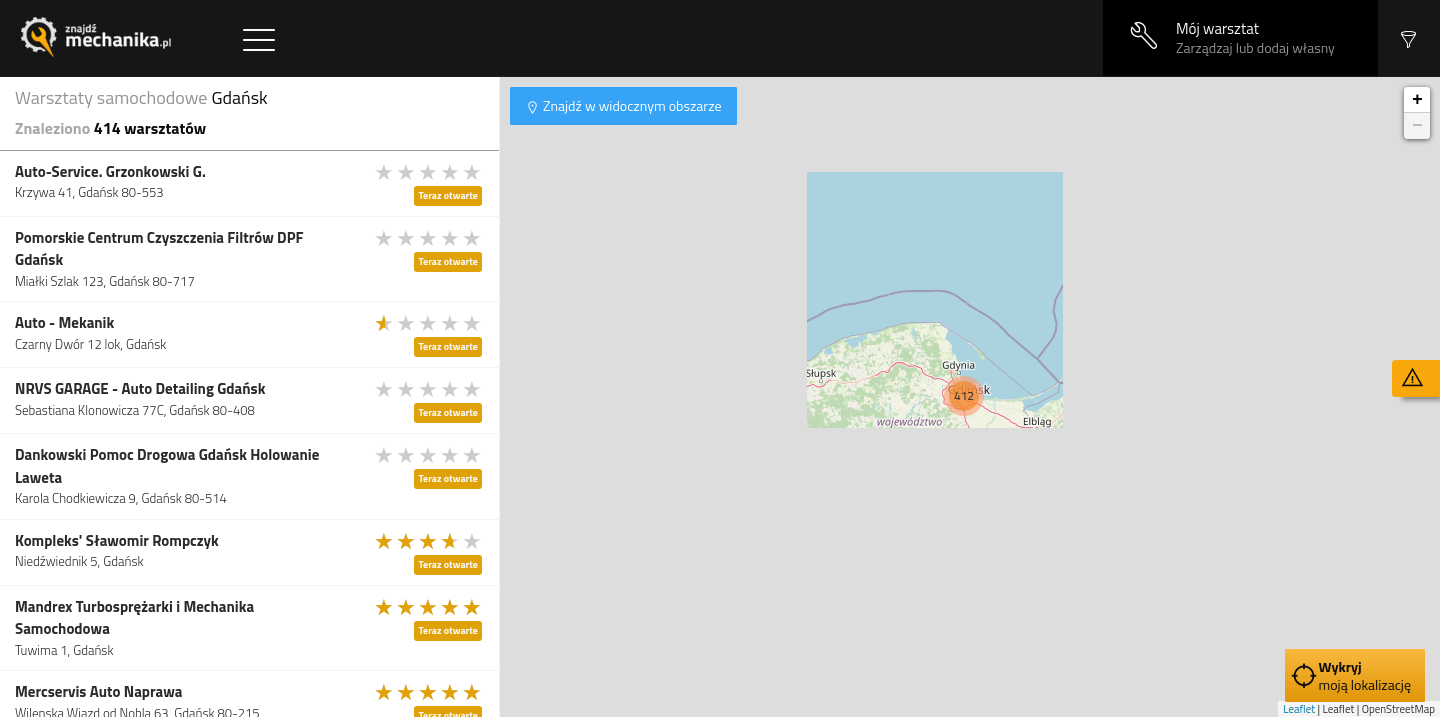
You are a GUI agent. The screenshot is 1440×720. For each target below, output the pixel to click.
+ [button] (1417, 100)
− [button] (1417, 126)
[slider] (429, 172)
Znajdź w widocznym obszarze (631, 105)
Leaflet (1299, 709)
